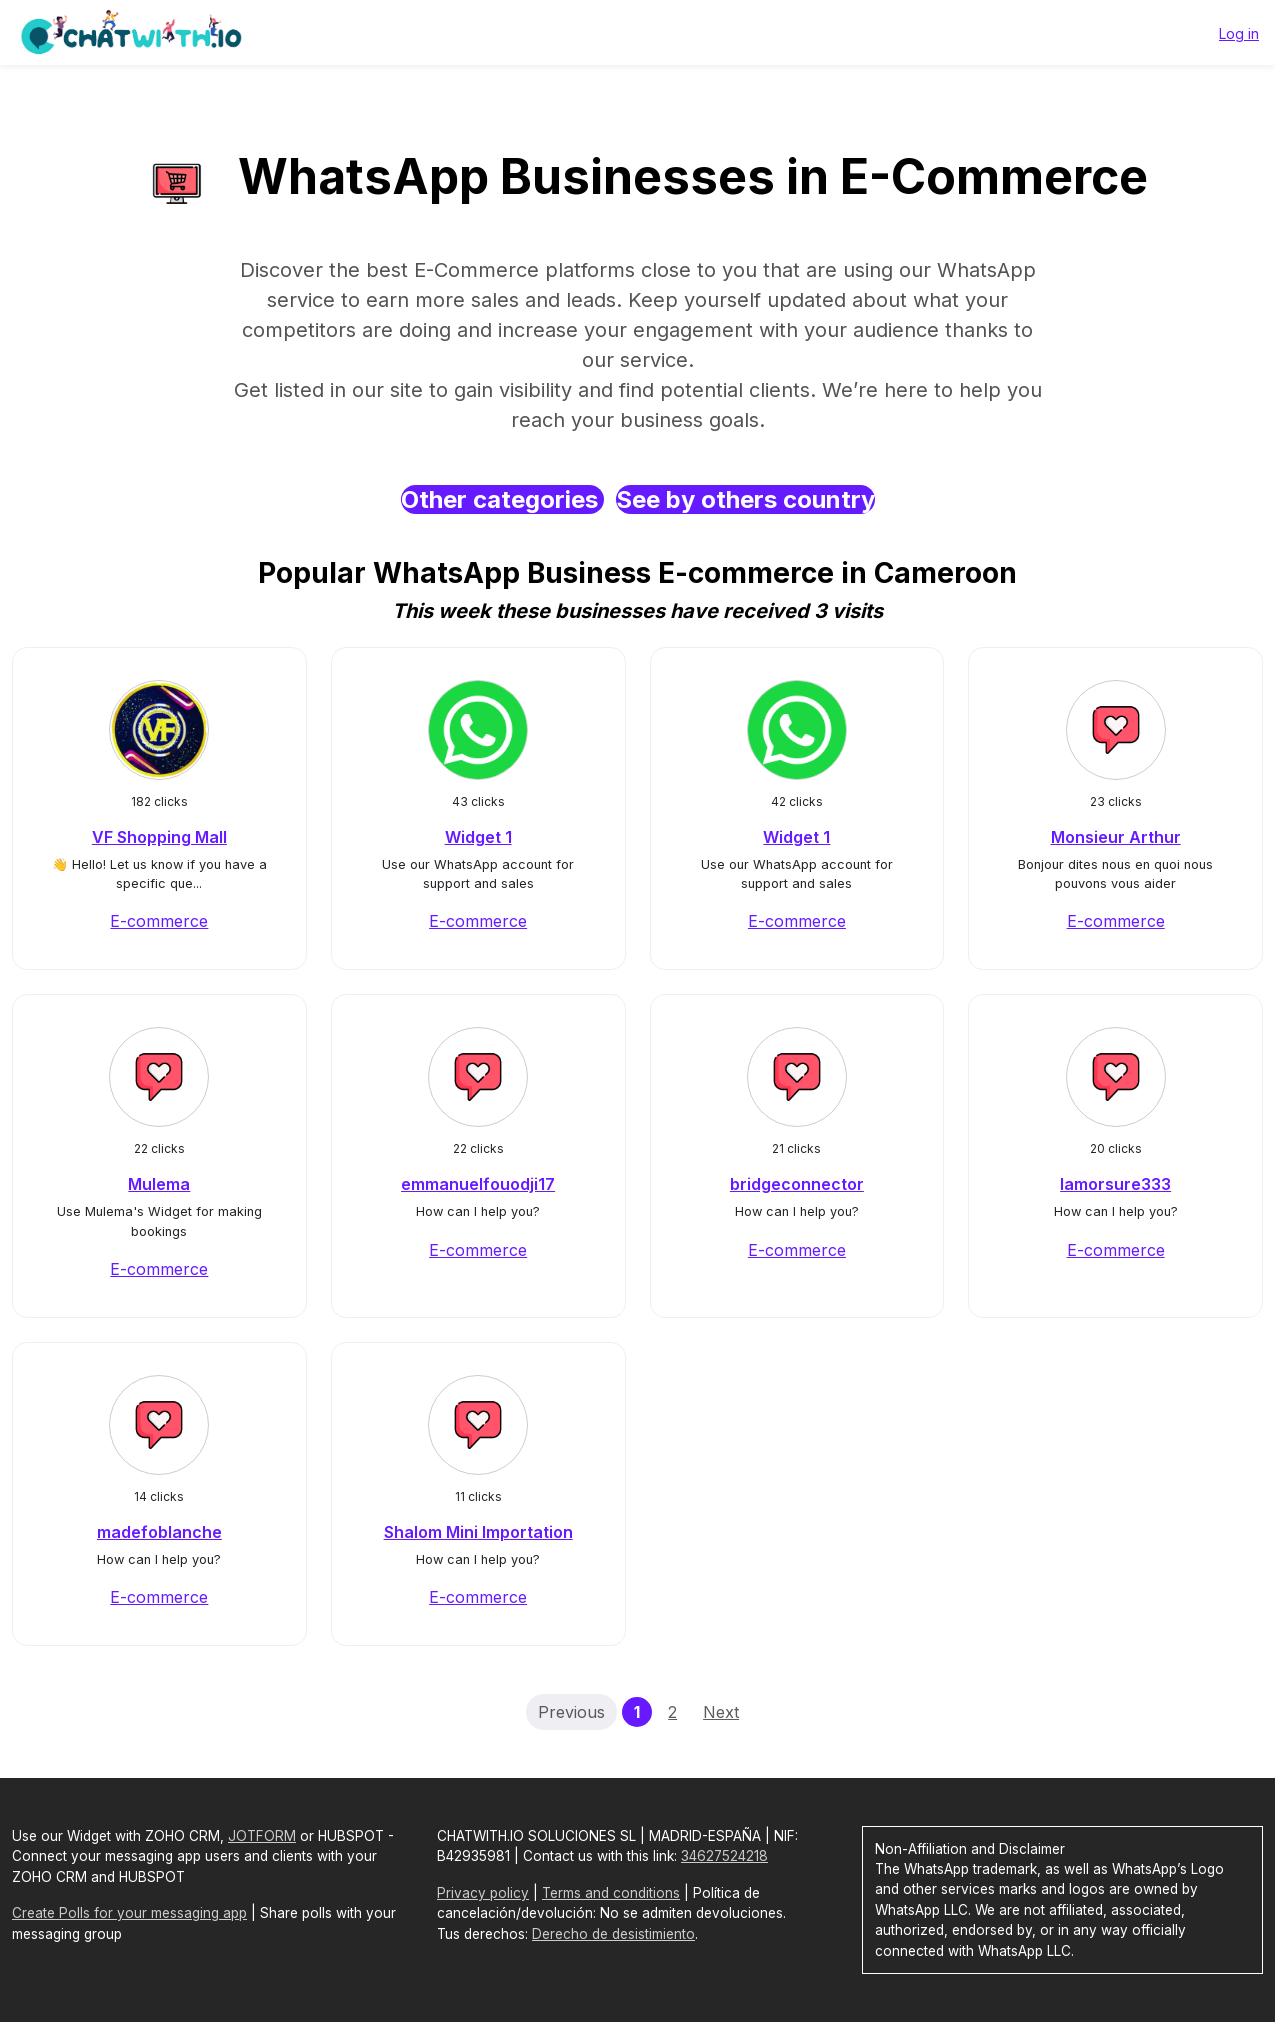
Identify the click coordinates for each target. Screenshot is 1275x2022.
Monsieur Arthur (1116, 837)
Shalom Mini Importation (478, 1532)
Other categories (502, 499)
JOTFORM (262, 1836)
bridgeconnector (797, 1184)
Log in (1239, 33)
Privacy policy (483, 1893)
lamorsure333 (1115, 1184)
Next (721, 1712)
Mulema (159, 1184)
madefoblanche (159, 1532)
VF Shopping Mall (159, 837)
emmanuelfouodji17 (478, 1184)
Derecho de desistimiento (613, 1934)
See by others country (745, 499)
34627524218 (724, 1856)
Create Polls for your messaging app (129, 1913)
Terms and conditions (611, 1893)
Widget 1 (478, 837)
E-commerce (159, 921)
